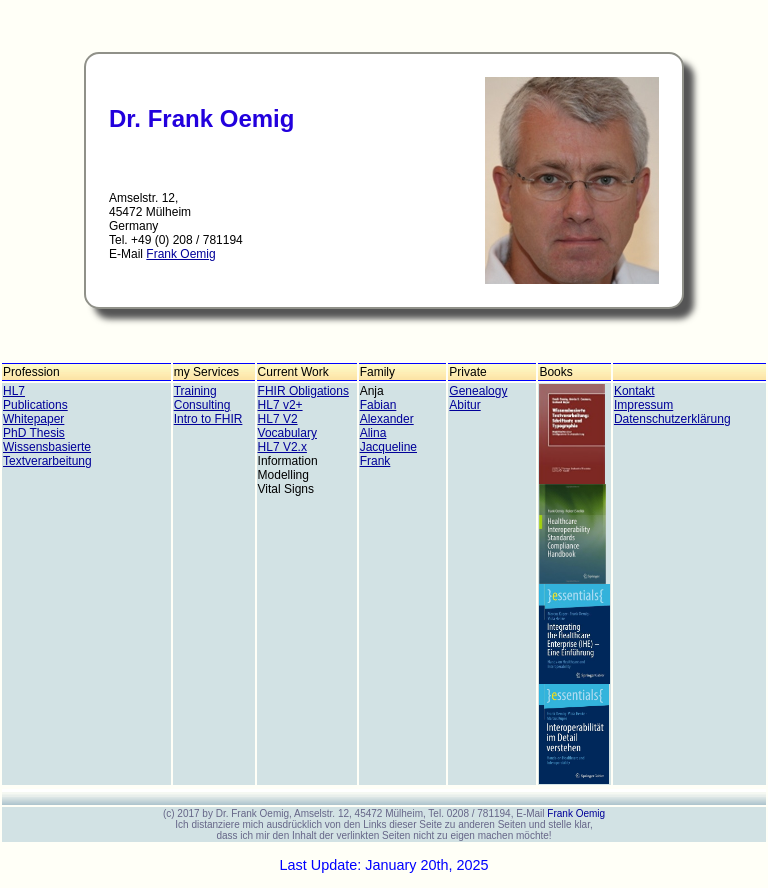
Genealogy (478, 391)
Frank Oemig (180, 254)
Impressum (643, 405)
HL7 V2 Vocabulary (287, 426)
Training (195, 391)
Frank (375, 461)
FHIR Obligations (303, 391)
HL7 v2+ (280, 405)
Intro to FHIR (208, 419)
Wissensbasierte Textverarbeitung (47, 454)
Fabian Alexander (387, 412)
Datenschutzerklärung (672, 419)
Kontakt (634, 391)
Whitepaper (33, 419)
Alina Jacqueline (388, 440)
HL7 (14, 391)
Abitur (464, 405)
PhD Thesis (34, 433)
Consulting (202, 405)
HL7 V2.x (282, 447)
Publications (35, 405)
